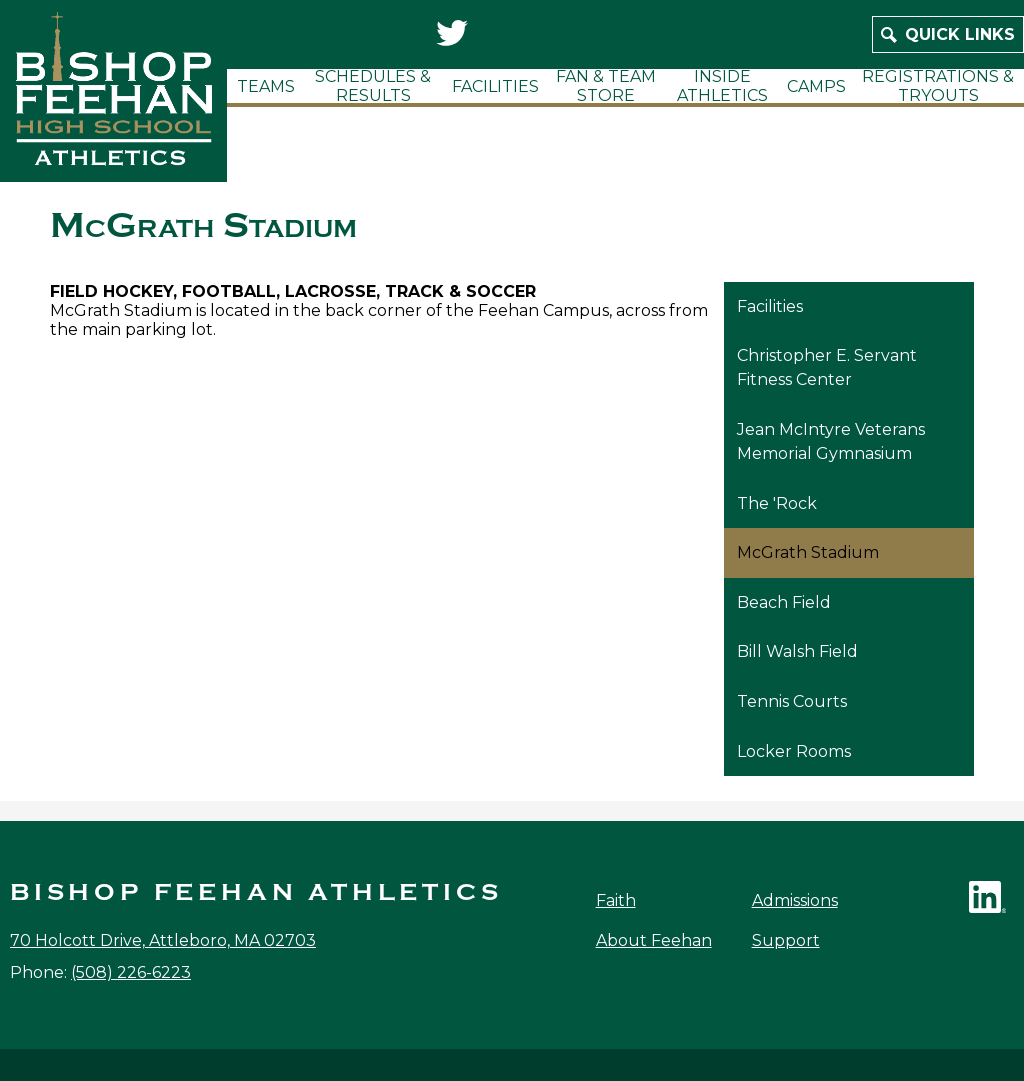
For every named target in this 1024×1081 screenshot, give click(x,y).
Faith (616, 900)
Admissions (795, 900)
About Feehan (654, 940)
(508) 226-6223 (131, 972)
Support (786, 940)
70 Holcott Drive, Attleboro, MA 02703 (163, 940)
